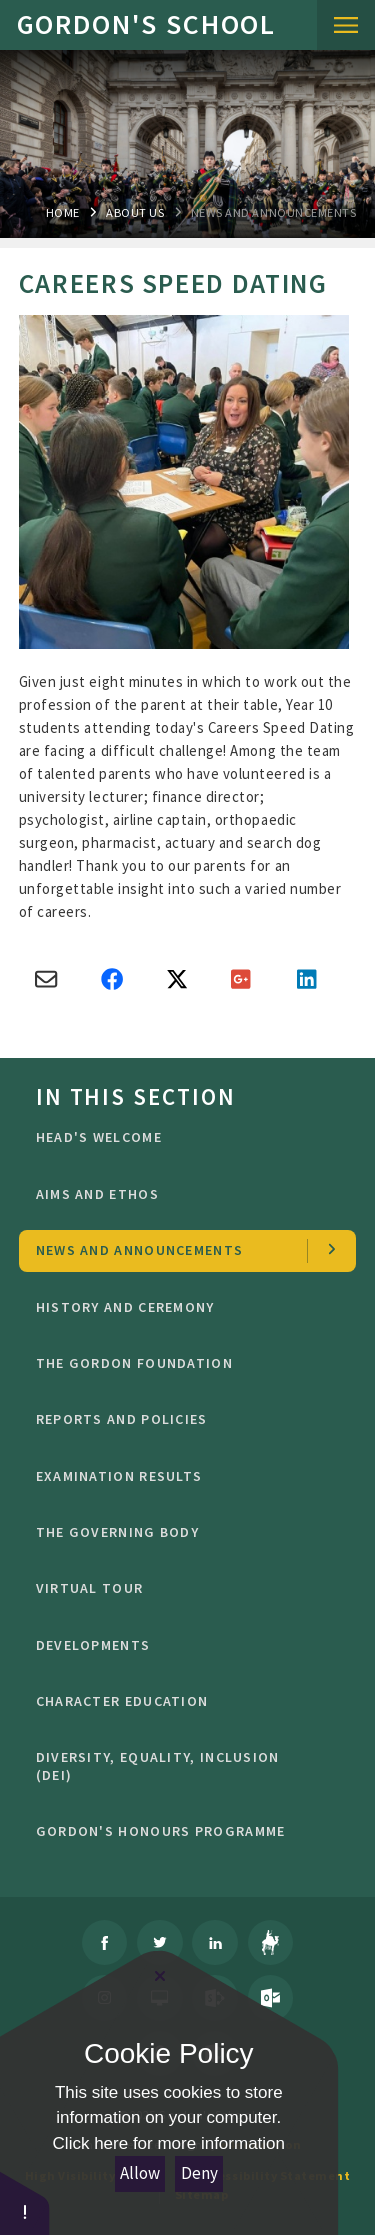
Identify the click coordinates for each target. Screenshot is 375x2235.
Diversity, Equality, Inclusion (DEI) (181, 1766)
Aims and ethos (181, 1194)
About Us (135, 212)
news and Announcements (273, 212)
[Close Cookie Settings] (160, 1976)
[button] (25, 2202)
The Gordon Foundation (181, 1363)
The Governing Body (181, 1532)
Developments (181, 1645)
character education (181, 1701)
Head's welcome (181, 1137)
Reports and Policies (181, 1419)
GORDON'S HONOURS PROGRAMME (181, 1831)
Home (63, 212)
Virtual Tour (181, 1588)
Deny (199, 2173)
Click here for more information (169, 2143)
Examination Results (181, 1476)
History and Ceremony (181, 1307)
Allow (140, 2173)
